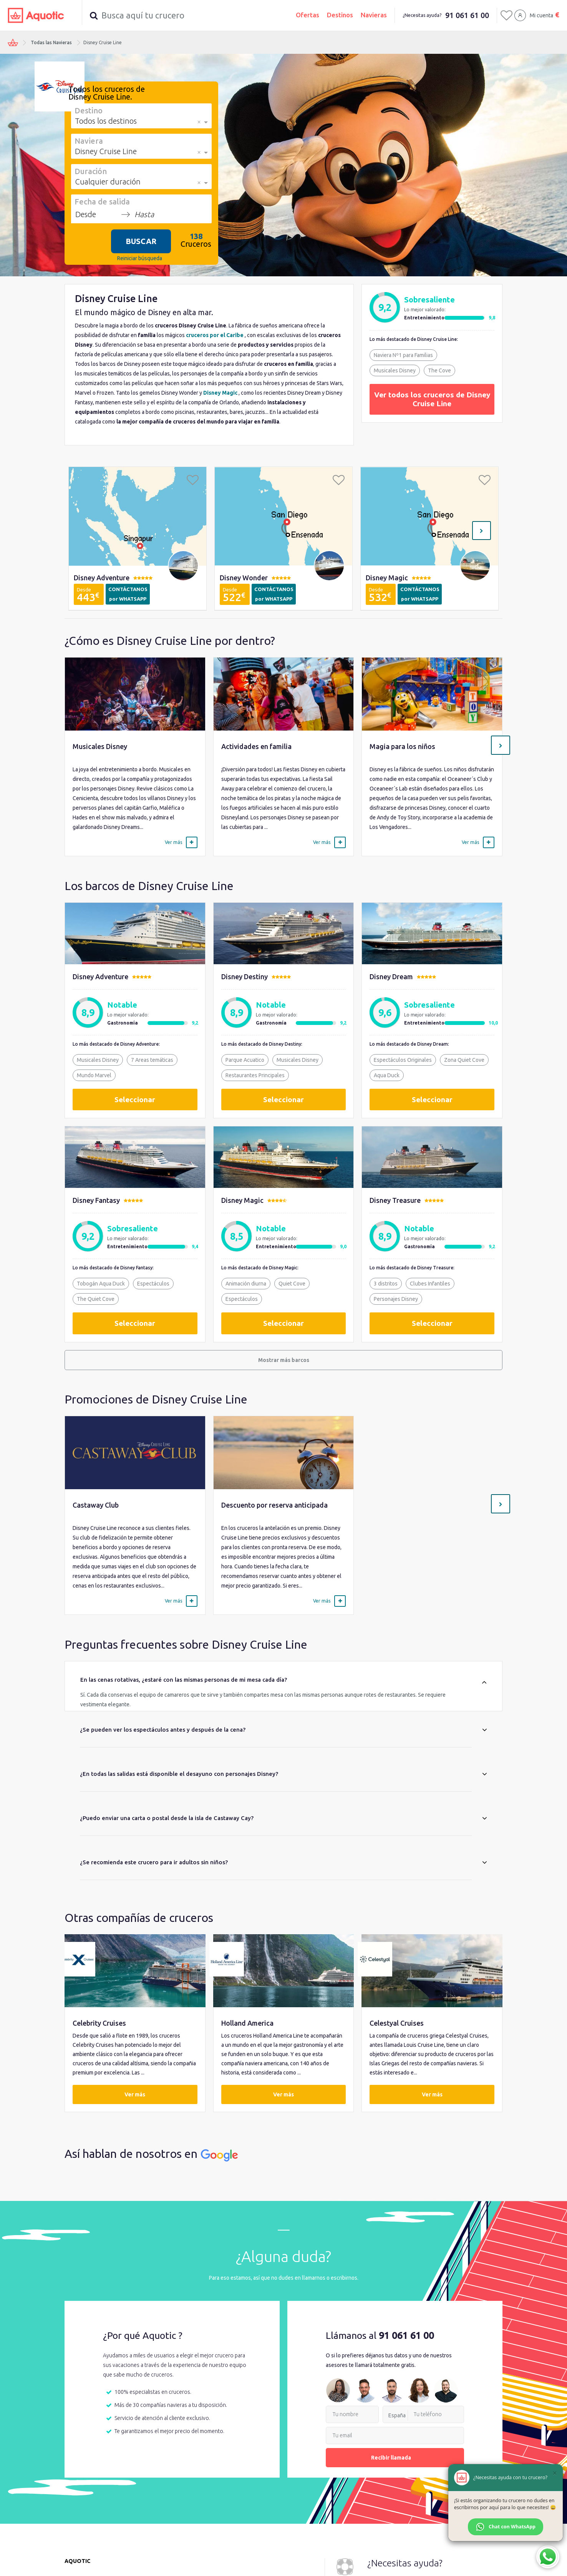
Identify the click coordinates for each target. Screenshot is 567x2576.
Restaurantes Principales (255, 1075)
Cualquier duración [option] (108, 181)
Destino (89, 110)
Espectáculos (153, 1284)
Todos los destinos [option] (106, 120)
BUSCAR (141, 241)
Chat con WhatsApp (506, 2526)
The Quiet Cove (95, 1299)
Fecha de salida (102, 201)
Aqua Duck (387, 1075)
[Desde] (96, 214)
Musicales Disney (395, 370)
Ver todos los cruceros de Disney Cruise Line (432, 399)
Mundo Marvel (94, 1075)
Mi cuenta (541, 15)
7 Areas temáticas (152, 1060)
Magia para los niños (402, 746)
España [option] (397, 2416)
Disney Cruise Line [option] (106, 151)
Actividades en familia (256, 746)
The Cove (439, 370)
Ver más (134, 2095)
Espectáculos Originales (403, 1060)
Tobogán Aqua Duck (101, 1284)
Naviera (89, 140)
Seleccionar (134, 1099)
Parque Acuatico (244, 1060)
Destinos (340, 14)
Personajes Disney (396, 1299)
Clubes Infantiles (430, 1284)
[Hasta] (155, 214)
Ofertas (307, 14)
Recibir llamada (395, 2458)
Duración (91, 171)
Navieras (374, 14)
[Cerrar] (554, 2473)
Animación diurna (245, 1284)
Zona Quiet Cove (464, 1060)
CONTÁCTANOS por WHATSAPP (128, 593)
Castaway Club (96, 1505)
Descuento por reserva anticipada (274, 1505)
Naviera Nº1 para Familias (403, 355)
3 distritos (386, 1284)
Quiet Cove (292, 1284)
